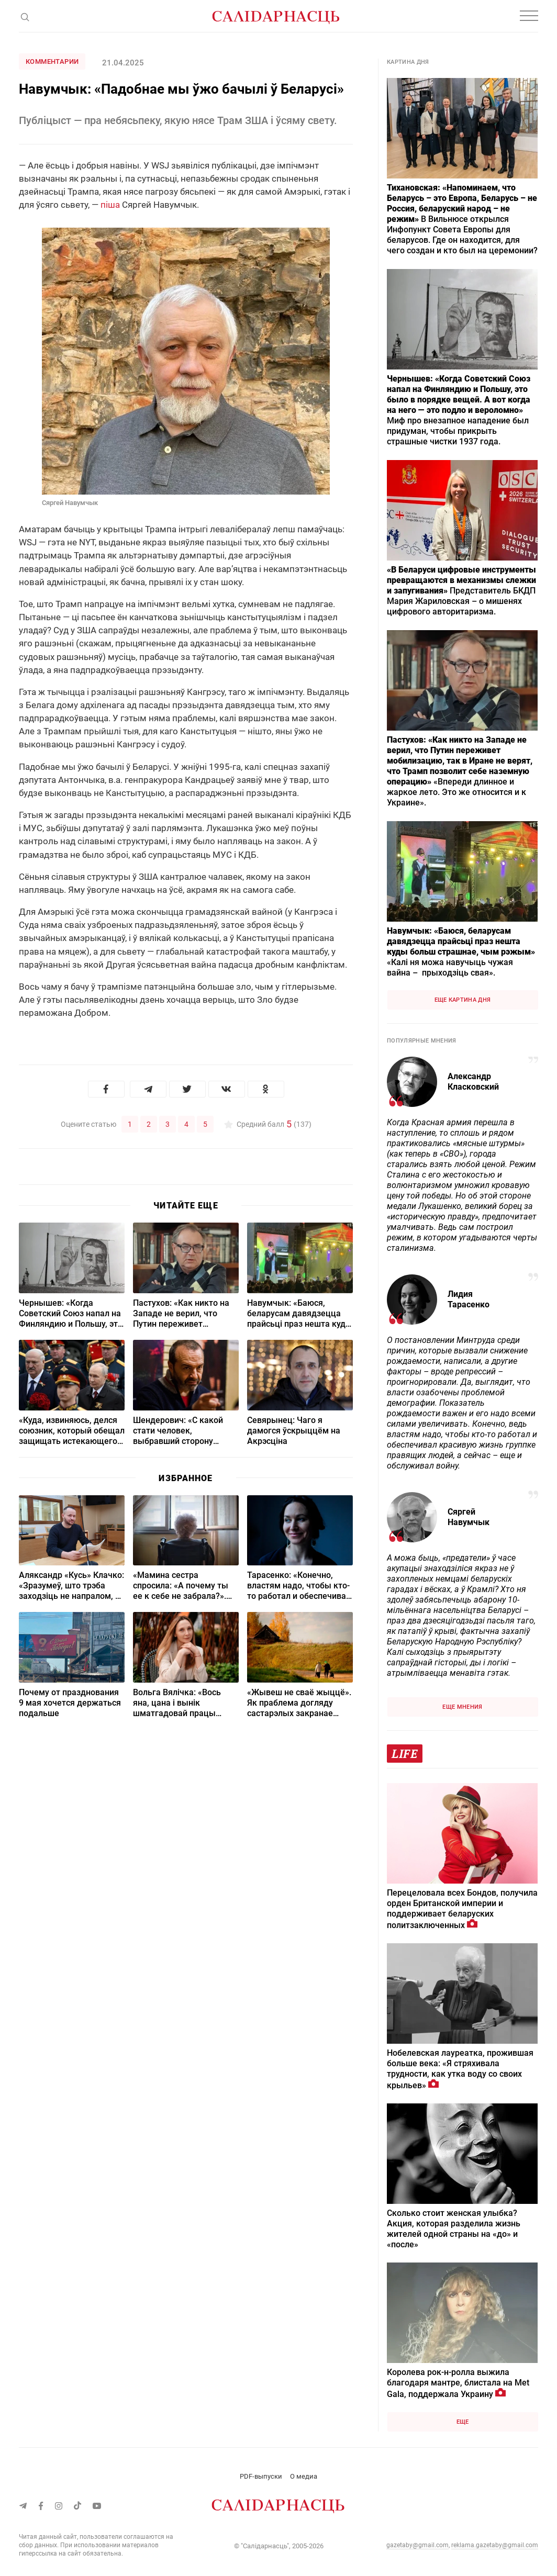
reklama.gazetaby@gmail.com (494, 2545)
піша (110, 204)
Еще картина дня (463, 999)
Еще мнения (462, 1707)
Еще (462, 2421)
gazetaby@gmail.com (417, 2545)
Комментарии (52, 61)
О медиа (303, 2476)
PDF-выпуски (261, 2476)
